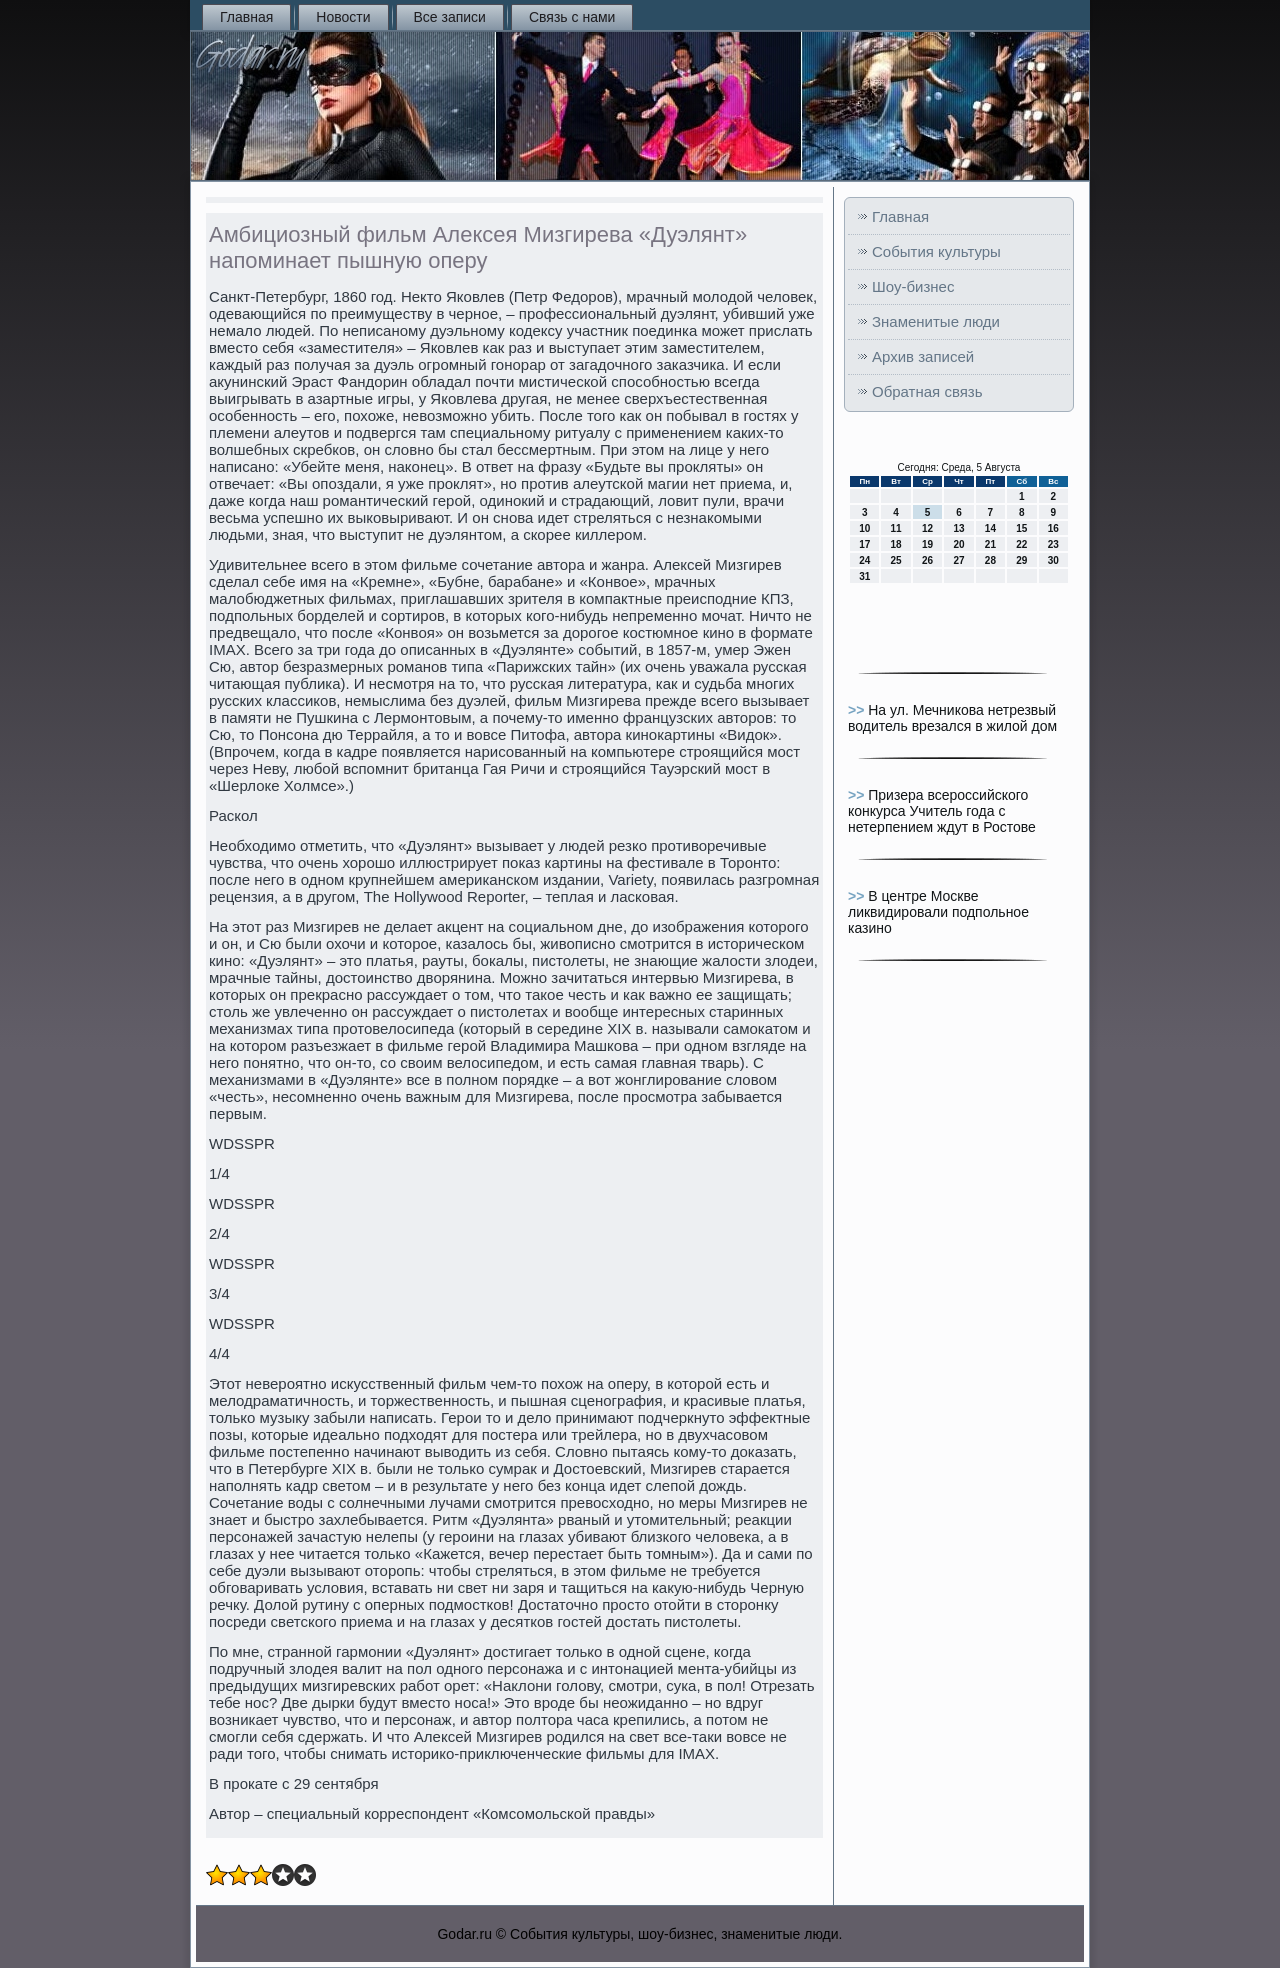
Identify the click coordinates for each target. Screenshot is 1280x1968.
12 (927, 528)
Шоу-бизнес (913, 286)
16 (1053, 528)
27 (958, 560)
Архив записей (923, 356)
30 (1053, 560)
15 (1021, 528)
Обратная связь (927, 391)
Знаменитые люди (936, 321)
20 (958, 544)
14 (990, 528)
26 (927, 560)
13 (958, 528)
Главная (246, 17)
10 (864, 528)
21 (990, 544)
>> (858, 710)
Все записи (450, 17)
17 (864, 544)
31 (864, 576)
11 (896, 528)
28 (990, 560)
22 (1021, 544)
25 (896, 560)
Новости (343, 17)
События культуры (936, 251)
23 (1053, 544)
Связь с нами (572, 17)
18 (896, 544)
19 (927, 544)
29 (1021, 560)
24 (864, 560)
